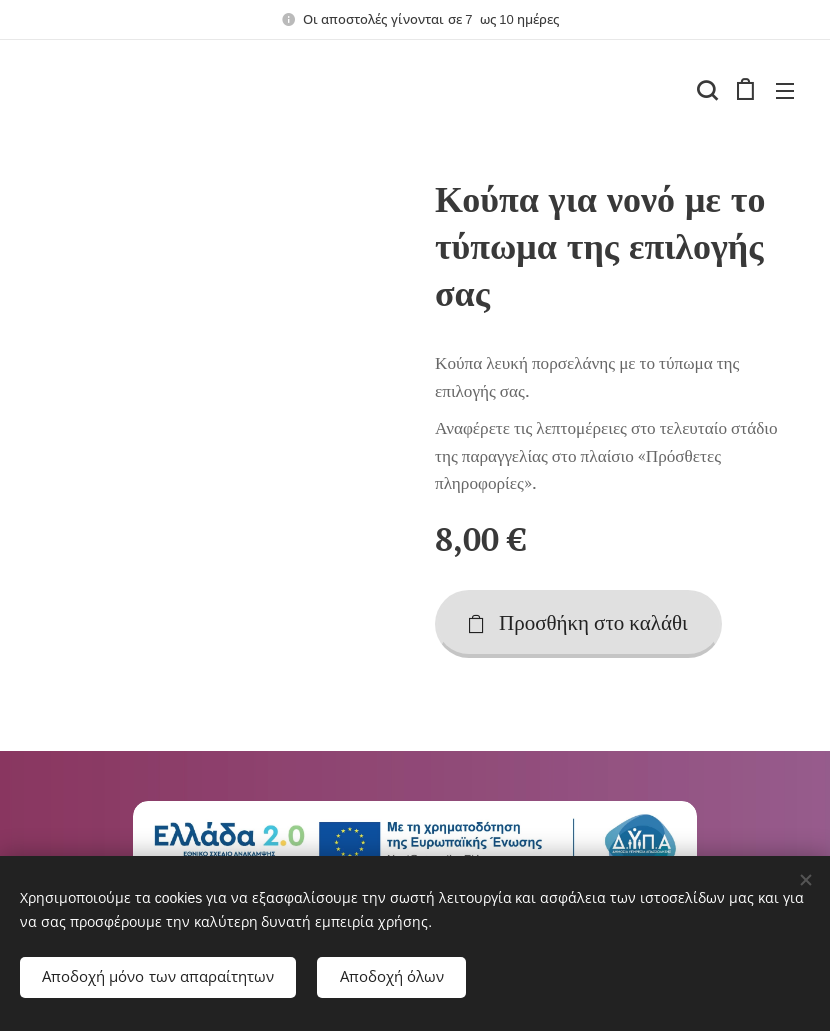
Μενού (785, 91)
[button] (705, 90)
